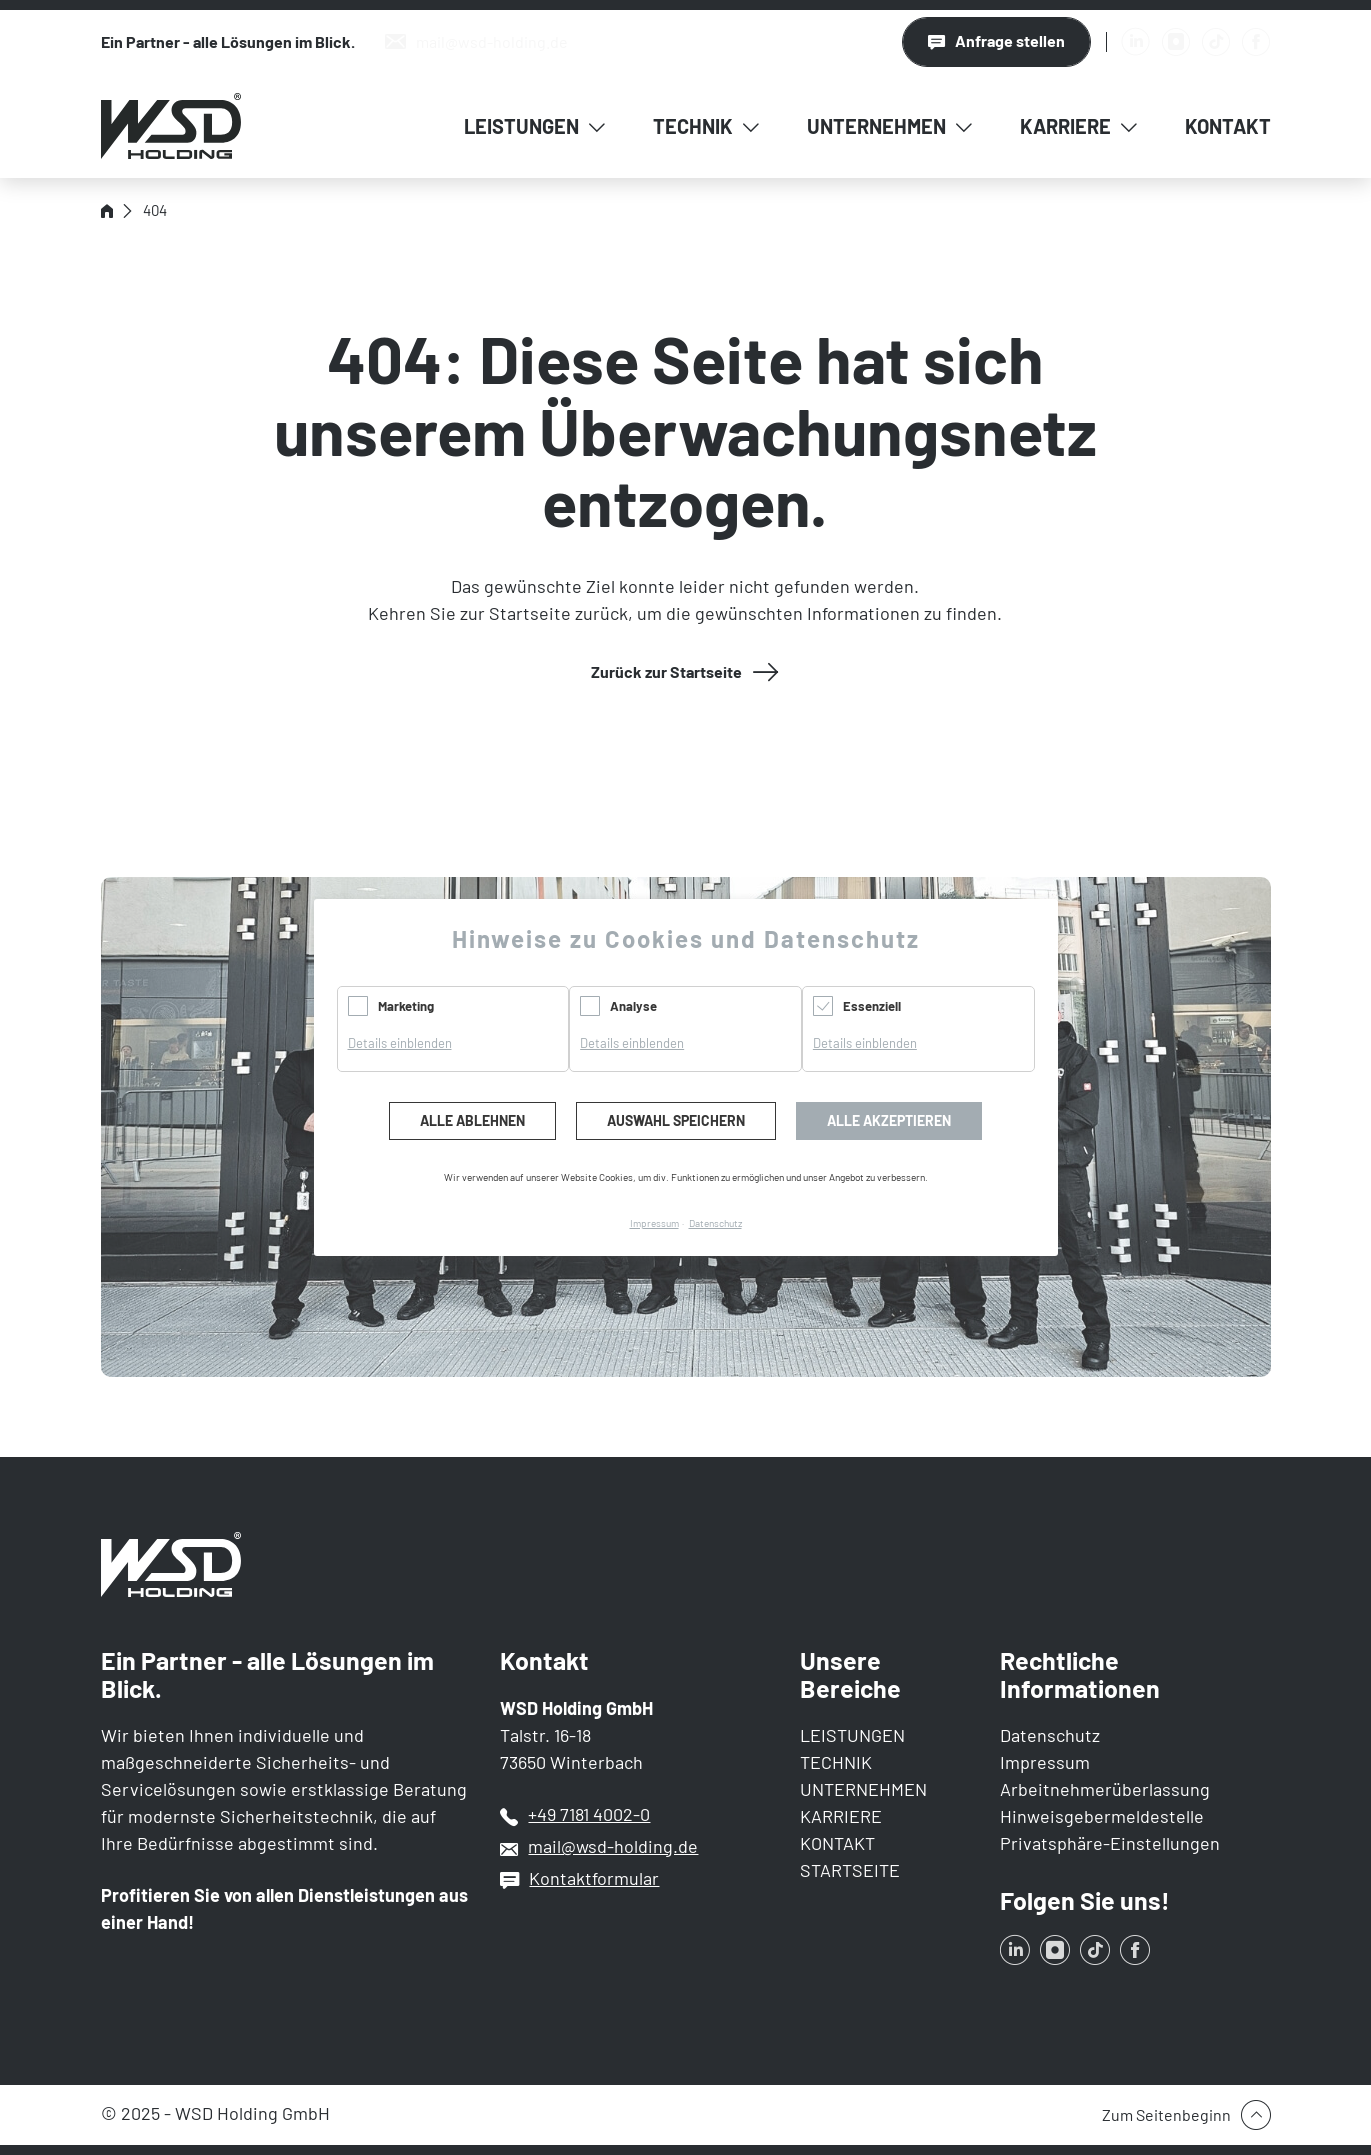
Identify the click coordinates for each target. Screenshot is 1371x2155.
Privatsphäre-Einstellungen (1110, 1843)
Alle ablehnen (472, 1120)
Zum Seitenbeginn (1166, 2114)
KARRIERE (841, 1816)
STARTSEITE (850, 1870)
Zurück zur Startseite (666, 671)
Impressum (1045, 1762)
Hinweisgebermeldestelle (1102, 1816)
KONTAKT (837, 1843)
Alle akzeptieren (889, 1120)
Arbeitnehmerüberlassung (1105, 1789)
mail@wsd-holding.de (613, 1846)
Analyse (633, 1006)
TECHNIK (836, 1762)
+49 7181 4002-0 (589, 1814)
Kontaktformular (594, 1878)
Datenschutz (1050, 1735)
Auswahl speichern (676, 1120)
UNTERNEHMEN (863, 1789)
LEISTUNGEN (852, 1735)
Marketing (406, 1006)
